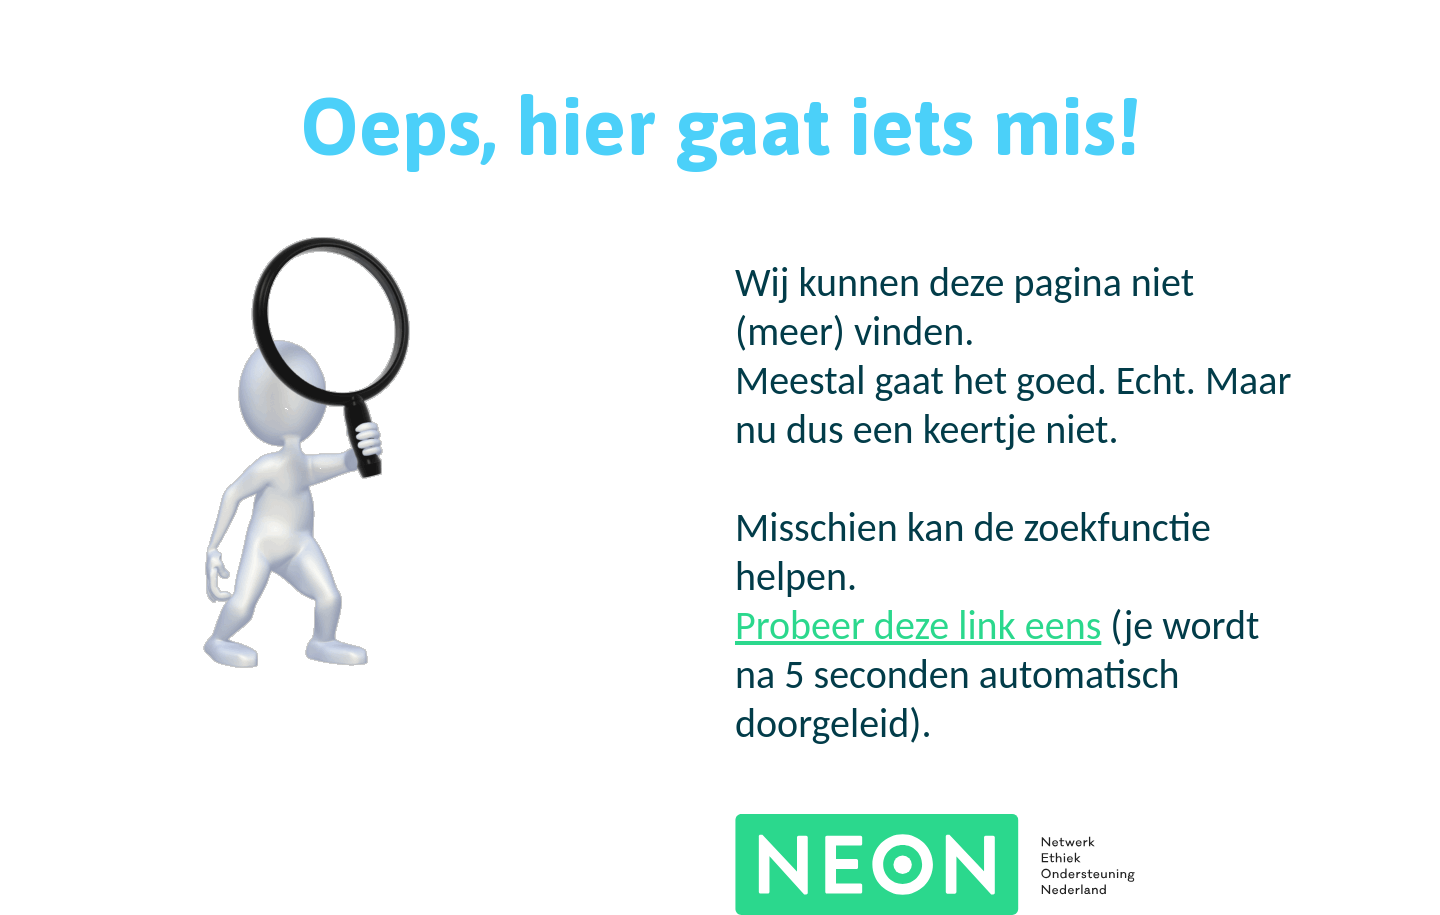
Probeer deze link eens (918, 625)
